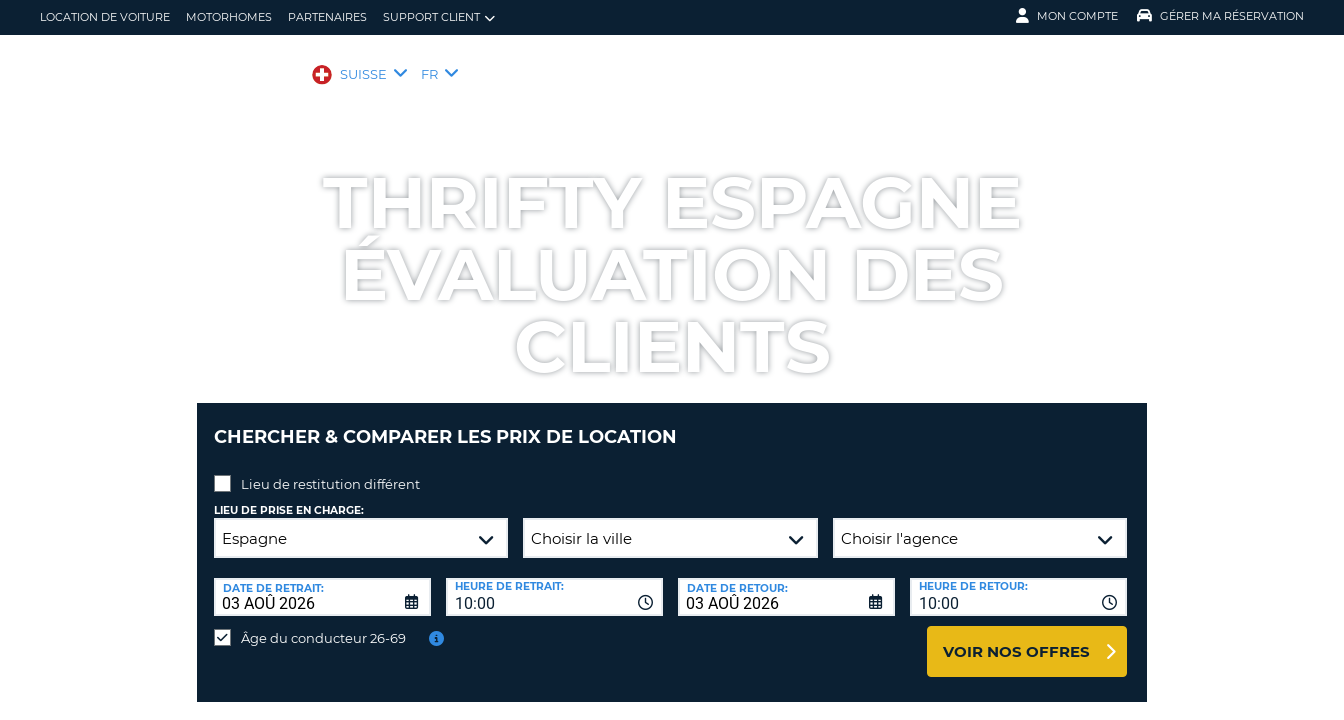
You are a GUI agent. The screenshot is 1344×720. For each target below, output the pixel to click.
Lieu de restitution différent (330, 469)
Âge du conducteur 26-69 (323, 623)
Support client (439, 17)
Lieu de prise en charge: (289, 495)
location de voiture (105, 17)
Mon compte (1067, 16)
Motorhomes (229, 17)
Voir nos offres (1016, 636)
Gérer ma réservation (1220, 16)
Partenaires (327, 17)
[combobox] (554, 582)
